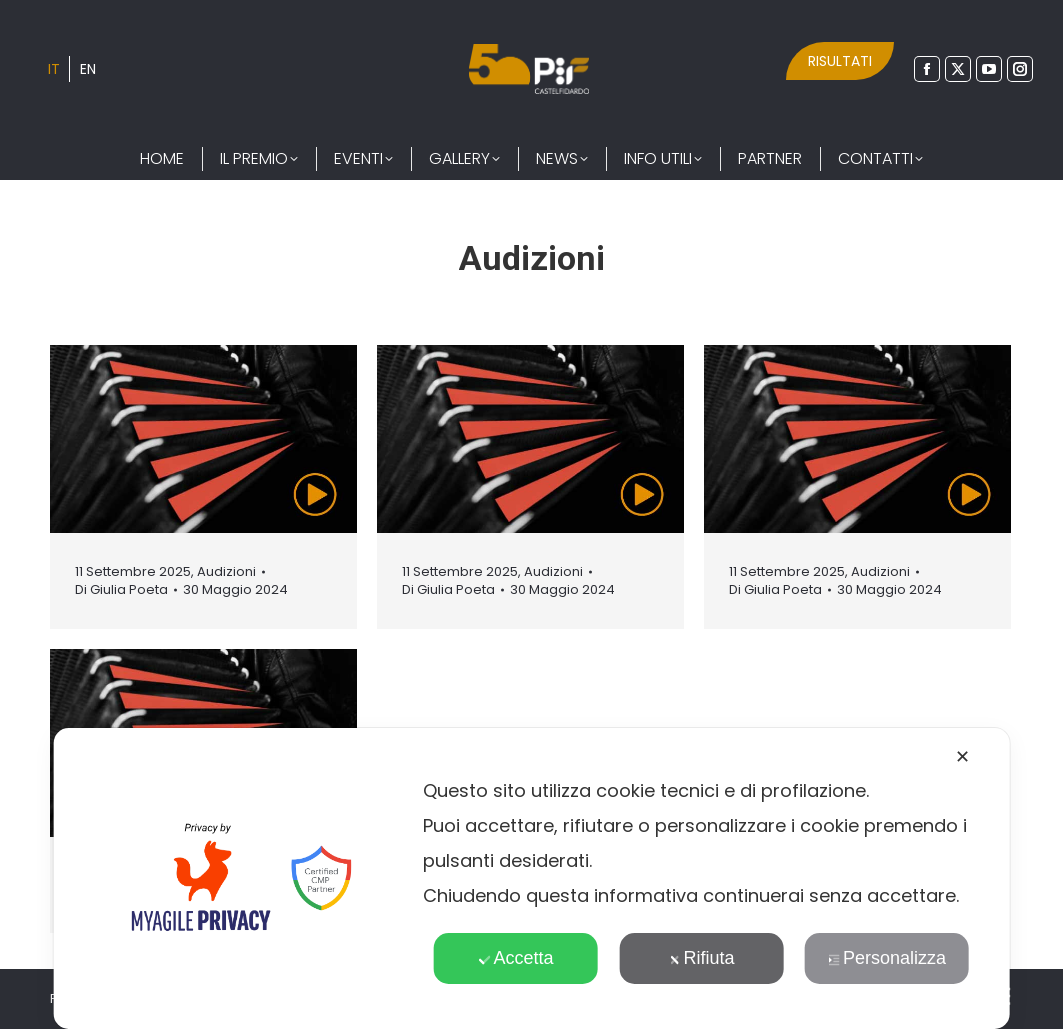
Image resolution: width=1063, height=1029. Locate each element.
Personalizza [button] (887, 958)
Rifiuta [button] (701, 958)
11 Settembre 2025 (133, 571)
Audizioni (226, 571)
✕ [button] (962, 757)
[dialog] (531, 878)
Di (121, 590)
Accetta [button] (515, 958)
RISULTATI (840, 61)
